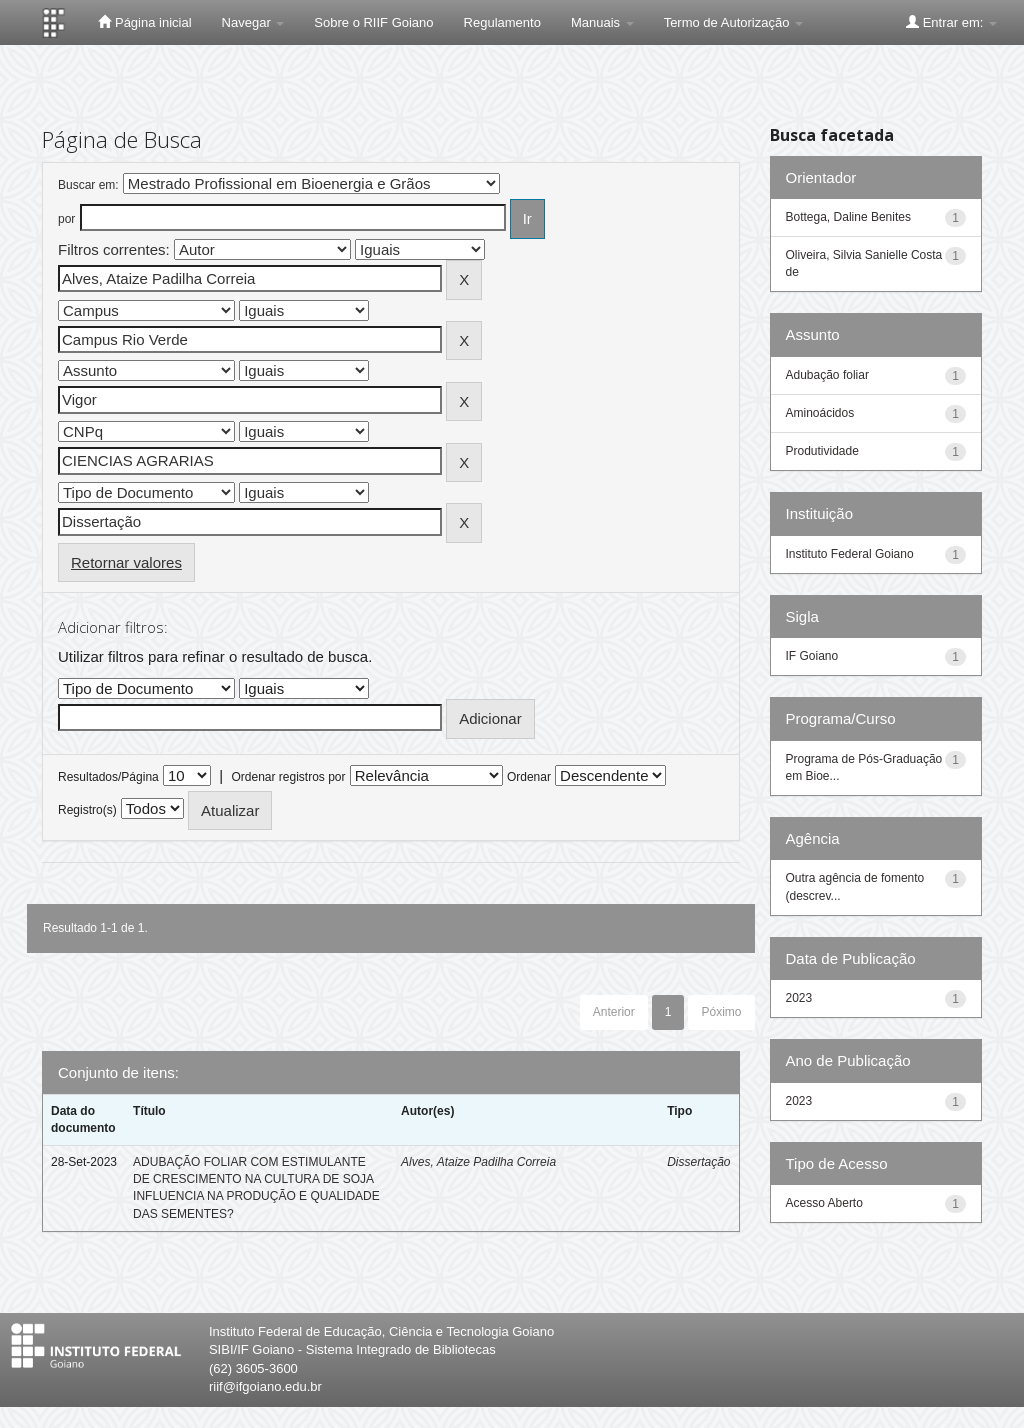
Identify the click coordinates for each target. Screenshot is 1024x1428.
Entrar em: (951, 22)
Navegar (253, 22)
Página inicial (144, 22)
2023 (799, 998)
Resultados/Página (108, 777)
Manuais (602, 22)
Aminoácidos (820, 413)
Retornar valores (126, 562)
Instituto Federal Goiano (850, 554)
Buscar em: (88, 185)
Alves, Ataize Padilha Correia (478, 1162)
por (66, 219)
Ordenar (529, 777)
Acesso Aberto (824, 1203)
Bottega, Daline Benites (848, 217)
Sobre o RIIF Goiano (373, 22)
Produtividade (822, 451)
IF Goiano (812, 656)
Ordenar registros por (288, 777)
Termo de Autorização (733, 22)
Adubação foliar (827, 375)
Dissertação (698, 1162)
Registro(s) (87, 810)
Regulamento (502, 22)
